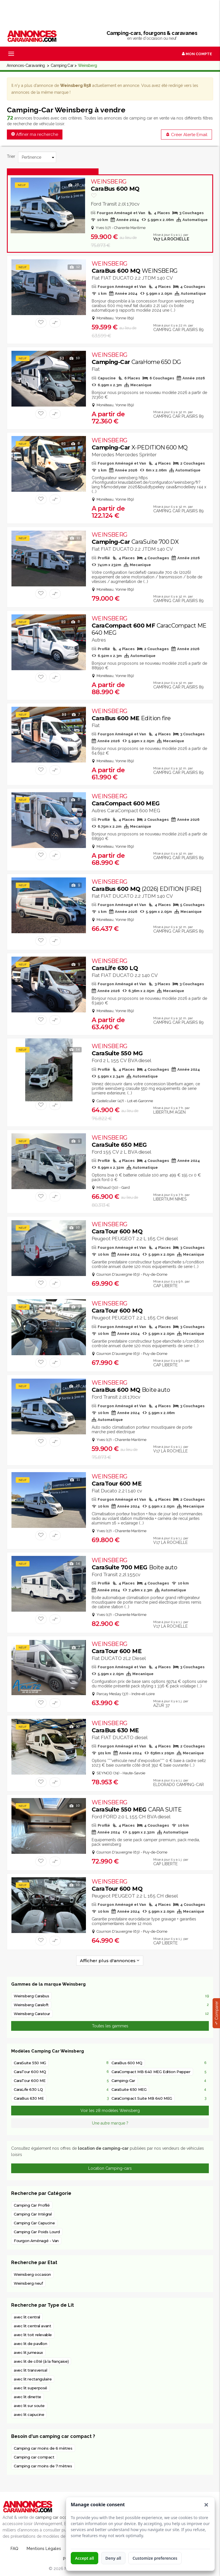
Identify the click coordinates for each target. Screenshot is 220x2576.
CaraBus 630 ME (115, 1727)
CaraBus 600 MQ (135, 267)
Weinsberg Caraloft (31, 2004)
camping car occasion (55, 2517)
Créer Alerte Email (186, 134)
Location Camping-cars (110, 2168)
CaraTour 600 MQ (117, 1228)
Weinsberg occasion (32, 2274)
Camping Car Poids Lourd (37, 2231)
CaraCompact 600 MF (149, 625)
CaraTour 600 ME (117, 1480)
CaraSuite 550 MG (117, 1050)
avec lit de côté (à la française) (41, 2361)
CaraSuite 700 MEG (134, 1564)
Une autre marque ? (110, 2123)
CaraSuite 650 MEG (119, 1141)
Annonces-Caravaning (26, 65)
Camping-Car (136, 358)
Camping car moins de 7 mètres (43, 2466)
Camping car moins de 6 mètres (43, 2448)
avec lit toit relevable (33, 2334)
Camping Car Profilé (32, 2205)
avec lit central (27, 2317)
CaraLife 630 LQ (115, 964)
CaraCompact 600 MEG (126, 800)
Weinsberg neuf (28, 2283)
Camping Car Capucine (34, 2223)
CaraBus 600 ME (131, 715)
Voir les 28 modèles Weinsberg (110, 2110)
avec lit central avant (32, 2326)
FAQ (14, 2548)
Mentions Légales (44, 2548)
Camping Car (62, 65)
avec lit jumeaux (28, 2352)
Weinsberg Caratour (32, 2013)
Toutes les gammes (110, 2026)
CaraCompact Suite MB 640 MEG (141, 2098)
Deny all (113, 2558)
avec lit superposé (30, 2388)
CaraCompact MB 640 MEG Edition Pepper (150, 2071)
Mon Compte (197, 54)
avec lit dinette (27, 2396)
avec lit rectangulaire (33, 2379)
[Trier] (37, 157)
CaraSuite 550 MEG (137, 1806)
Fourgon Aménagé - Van (36, 2240)
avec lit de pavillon (30, 2343)
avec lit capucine (29, 2414)
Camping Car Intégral (33, 2214)
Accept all (84, 2558)
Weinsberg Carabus (31, 1996)
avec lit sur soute (29, 2405)
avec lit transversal (30, 2370)
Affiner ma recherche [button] (34, 134)
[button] (206, 2505)
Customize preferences (155, 2558)
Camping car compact (34, 2457)
